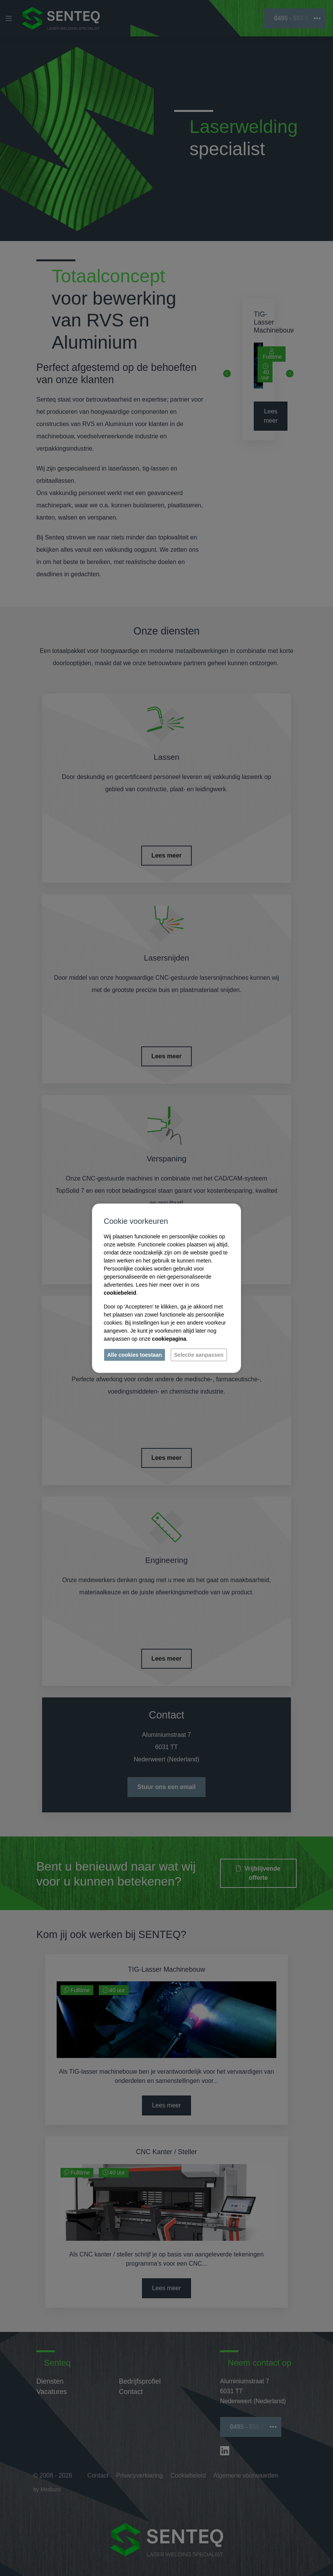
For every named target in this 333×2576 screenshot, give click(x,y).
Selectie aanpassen (199, 1354)
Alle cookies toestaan (134, 1354)
